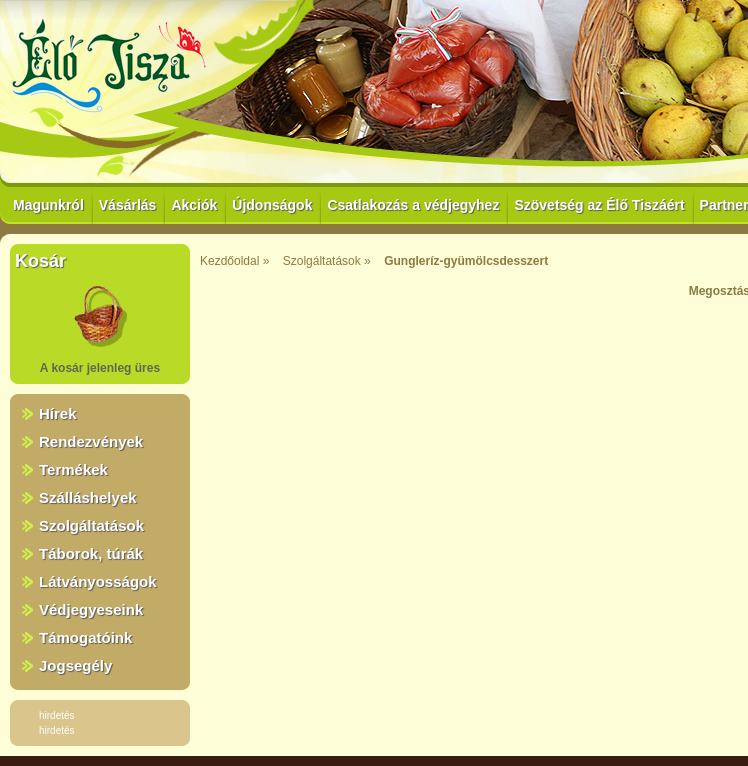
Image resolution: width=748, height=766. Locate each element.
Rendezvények (91, 441)
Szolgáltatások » (327, 261)
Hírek (58, 413)
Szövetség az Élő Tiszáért (599, 205)
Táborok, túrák (91, 553)
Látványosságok (98, 581)
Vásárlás (128, 205)
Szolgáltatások (91, 525)
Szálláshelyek (88, 497)
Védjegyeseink (91, 609)
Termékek (73, 469)
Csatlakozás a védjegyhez (413, 205)
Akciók (194, 205)
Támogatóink (85, 637)
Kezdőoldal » (234, 261)
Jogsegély (75, 665)
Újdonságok (272, 205)
